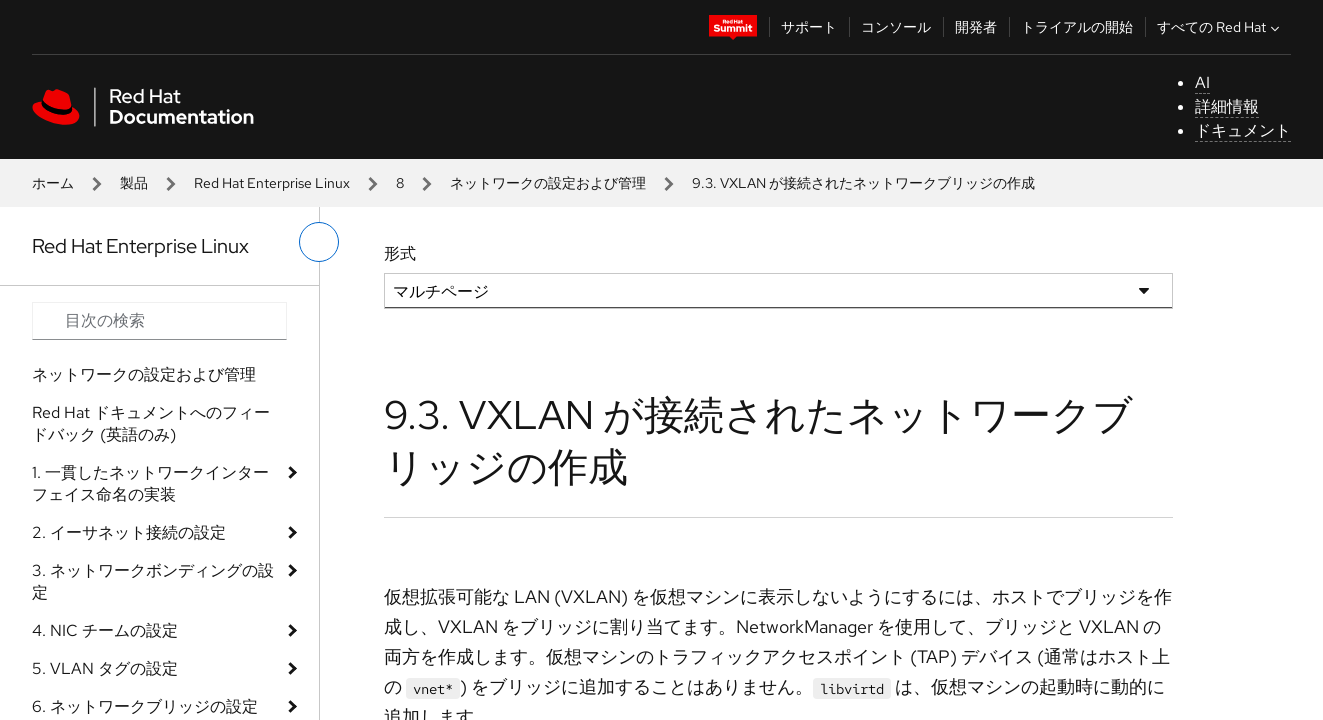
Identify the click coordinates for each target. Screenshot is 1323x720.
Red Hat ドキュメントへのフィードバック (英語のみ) (151, 423)
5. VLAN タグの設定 (105, 668)
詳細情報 (1227, 106)
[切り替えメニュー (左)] (319, 242)
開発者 (976, 27)
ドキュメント (1243, 130)
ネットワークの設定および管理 (548, 183)
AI (1202, 82)
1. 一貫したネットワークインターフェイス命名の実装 (150, 483)
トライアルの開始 (1077, 27)
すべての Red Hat (1220, 27)
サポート (809, 27)
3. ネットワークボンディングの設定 (153, 581)
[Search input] (159, 321)
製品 (134, 183)
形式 (400, 253)
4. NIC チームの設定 (105, 630)
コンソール (896, 27)
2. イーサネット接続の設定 (129, 532)
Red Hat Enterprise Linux (272, 183)
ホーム (53, 183)
